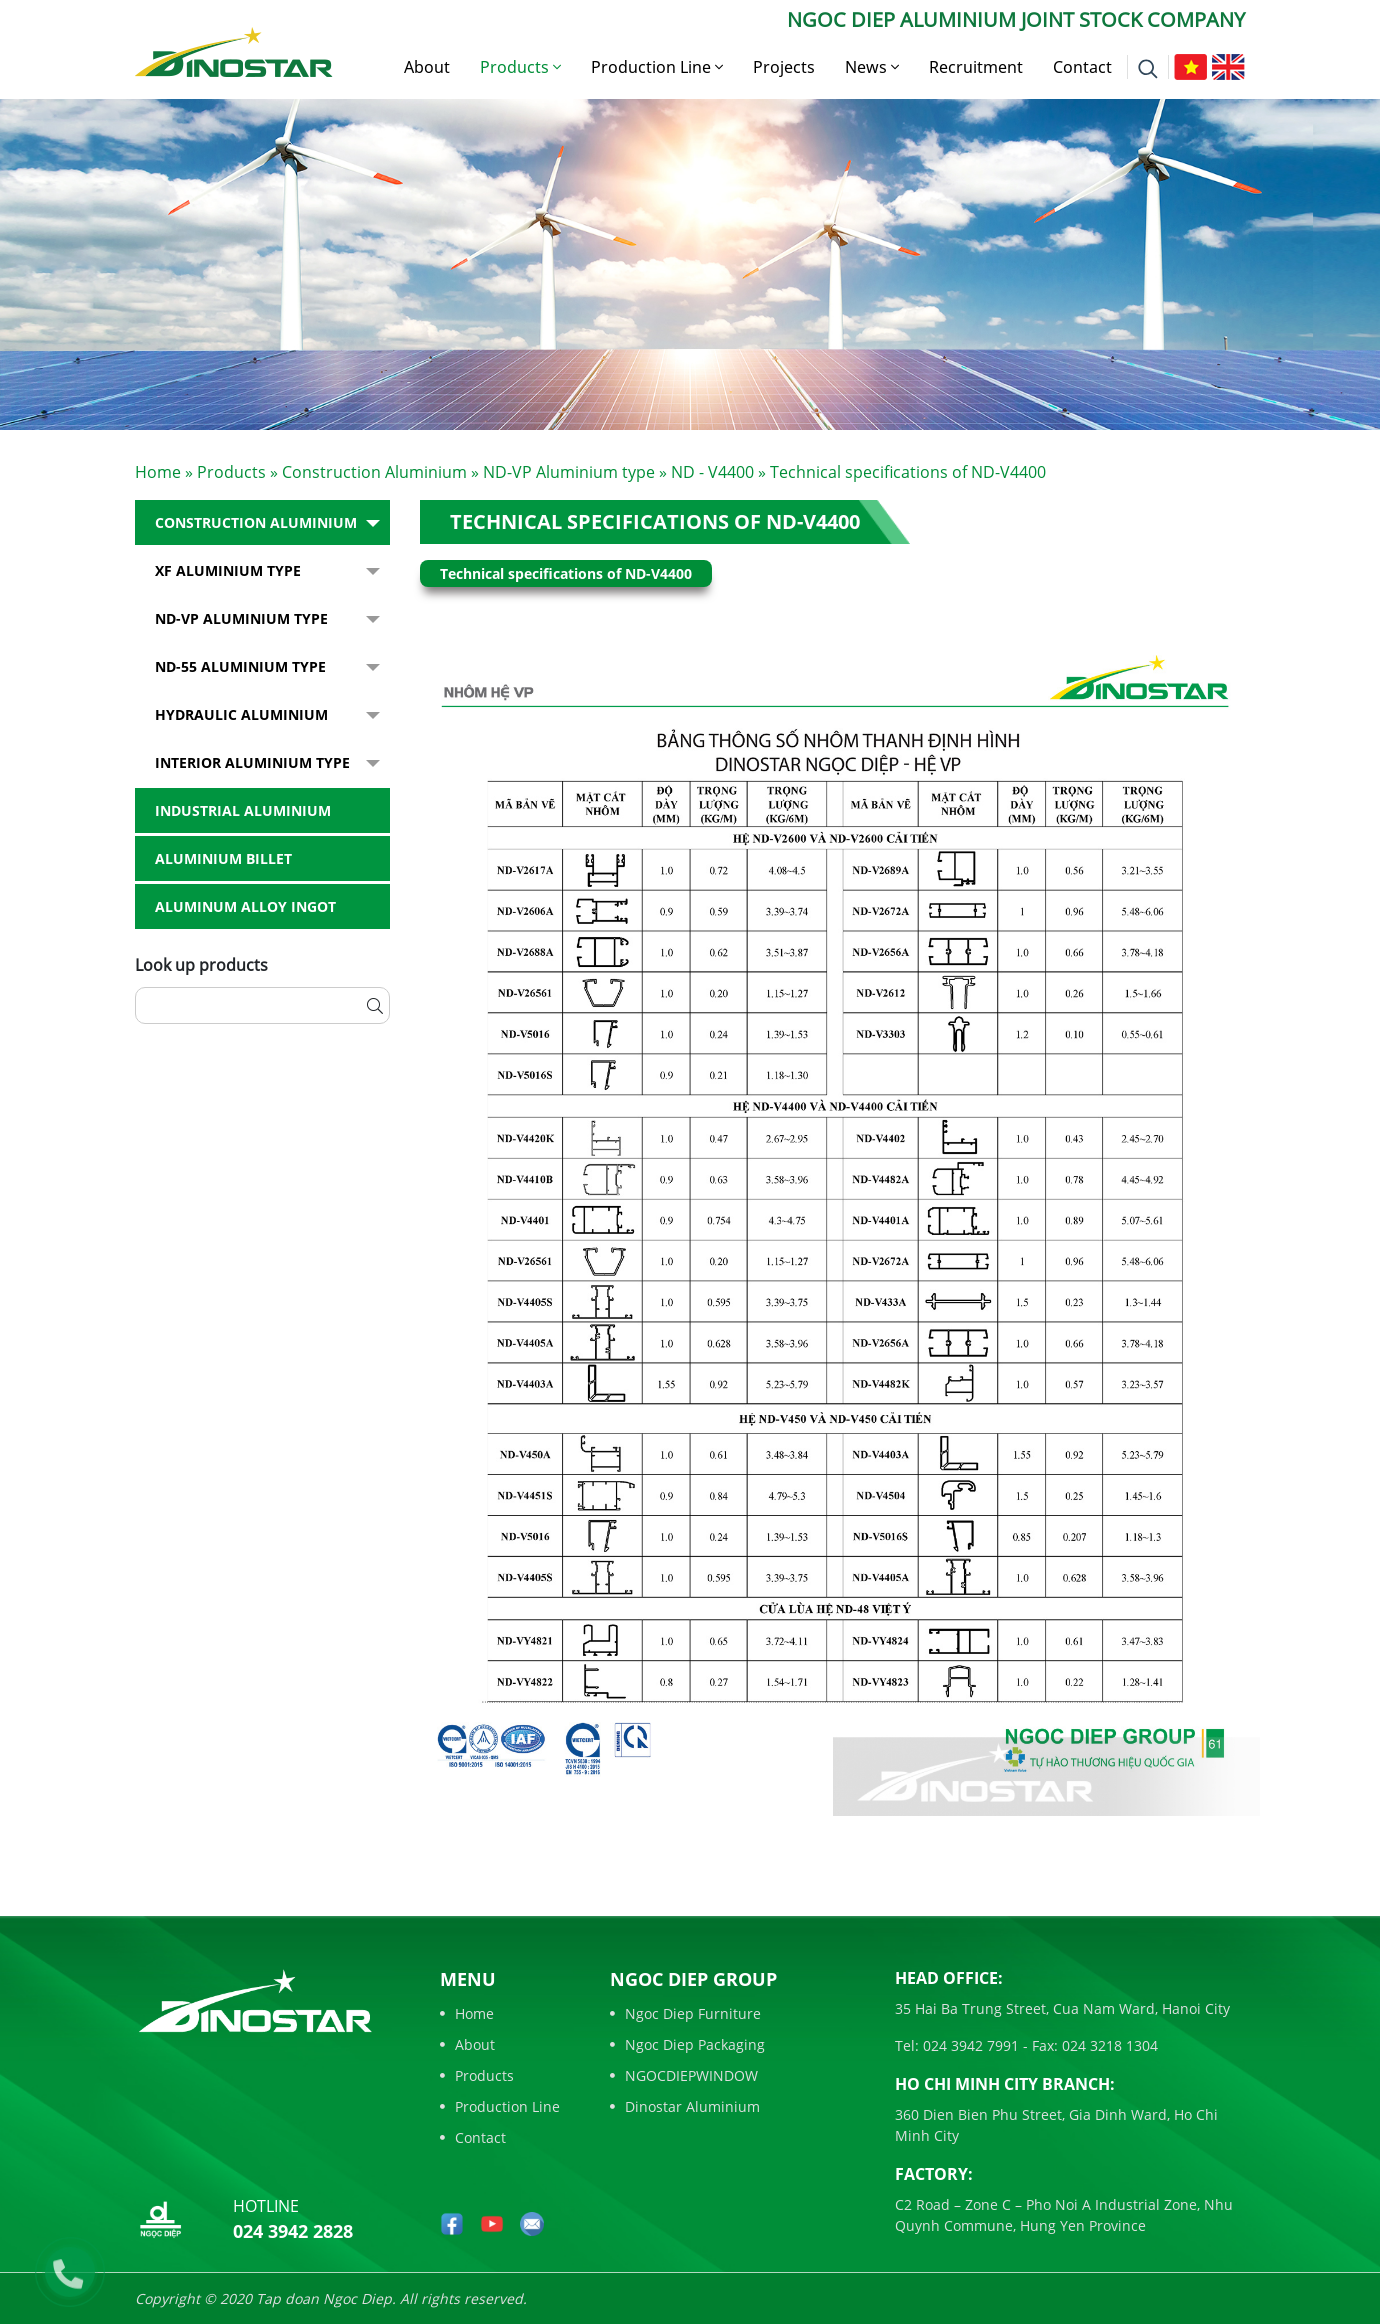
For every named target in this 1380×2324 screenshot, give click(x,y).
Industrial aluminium (243, 810)
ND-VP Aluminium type (569, 472)
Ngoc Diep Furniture (685, 2013)
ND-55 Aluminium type (240, 666)
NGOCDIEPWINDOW (684, 2075)
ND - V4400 (712, 472)
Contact (1082, 67)
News (872, 67)
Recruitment (976, 67)
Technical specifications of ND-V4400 (655, 521)
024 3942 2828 (293, 2231)
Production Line (657, 67)
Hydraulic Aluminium (241, 714)
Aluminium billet (223, 858)
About (427, 67)
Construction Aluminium (374, 472)
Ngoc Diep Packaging (687, 2044)
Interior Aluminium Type (252, 762)
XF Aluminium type (228, 570)
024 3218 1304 (1108, 2045)
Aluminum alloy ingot (245, 906)
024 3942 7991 (969, 2045)
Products (520, 67)
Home (158, 472)
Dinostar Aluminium (685, 2106)
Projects (784, 67)
